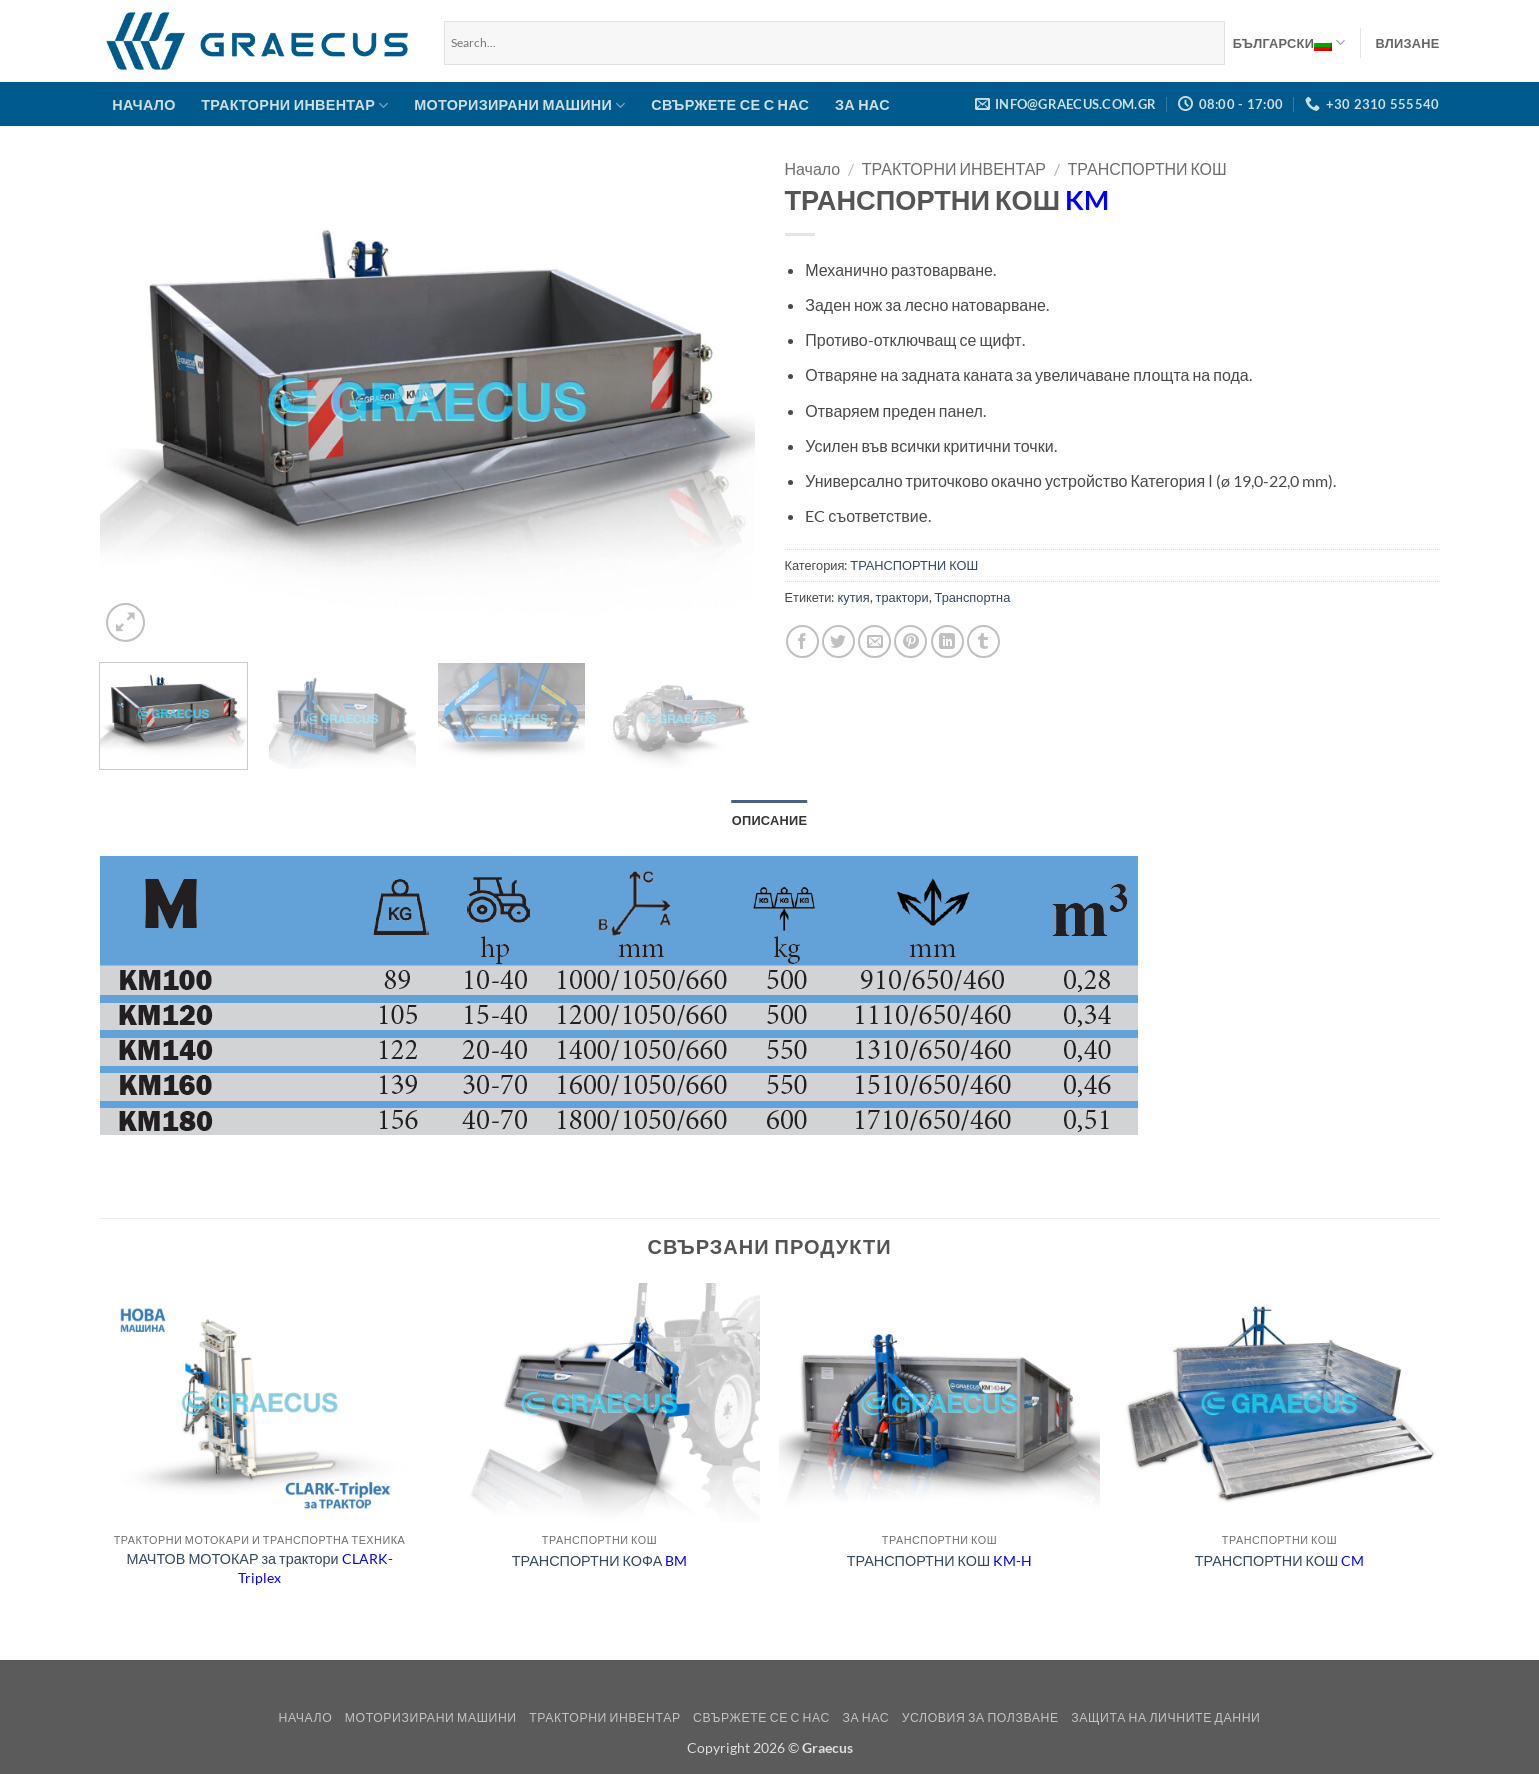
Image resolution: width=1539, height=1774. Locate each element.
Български (1289, 43)
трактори (902, 597)
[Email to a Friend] (874, 641)
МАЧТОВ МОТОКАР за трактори (259, 1568)
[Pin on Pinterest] (910, 641)
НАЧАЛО (143, 104)
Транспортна (973, 597)
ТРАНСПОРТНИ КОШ (1147, 168)
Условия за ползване (980, 1717)
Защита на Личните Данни (1165, 1717)
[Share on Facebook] (802, 641)
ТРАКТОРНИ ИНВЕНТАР (294, 105)
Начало (813, 168)
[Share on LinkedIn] (947, 641)
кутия (854, 597)
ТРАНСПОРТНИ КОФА (599, 1560)
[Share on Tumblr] (983, 641)
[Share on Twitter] (838, 641)
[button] (1408, 43)
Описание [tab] (770, 820)
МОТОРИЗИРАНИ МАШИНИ (519, 105)
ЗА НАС (862, 104)
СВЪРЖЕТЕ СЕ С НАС (730, 104)
